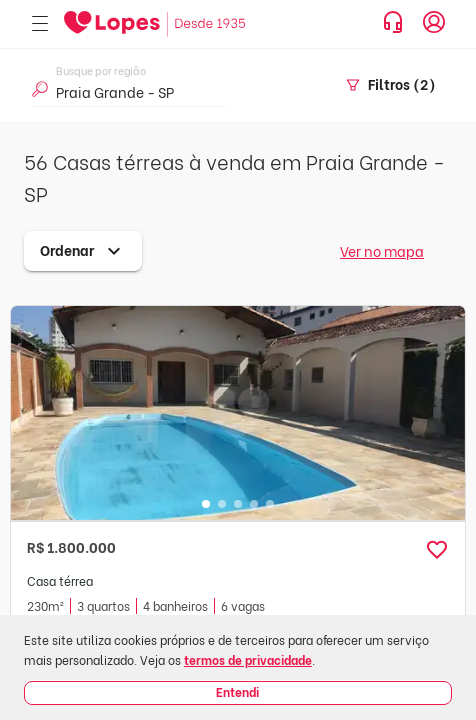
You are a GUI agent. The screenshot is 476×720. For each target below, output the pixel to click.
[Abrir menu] (40, 24)
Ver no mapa (382, 250)
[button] (437, 550)
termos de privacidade (248, 659)
